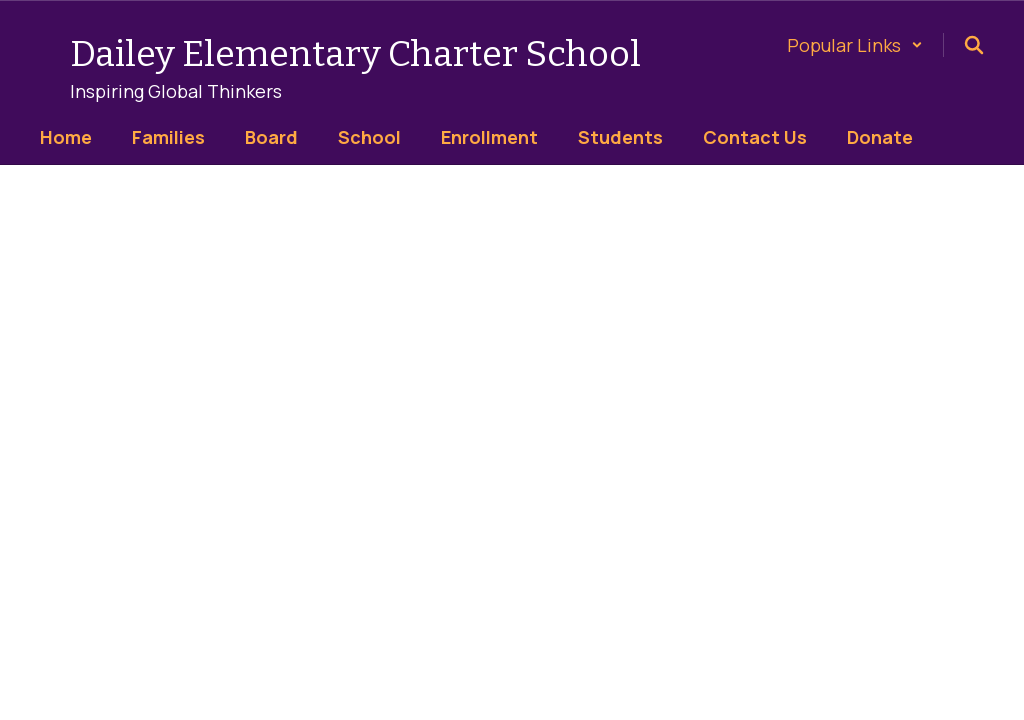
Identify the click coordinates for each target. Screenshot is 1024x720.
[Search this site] (974, 45)
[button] (855, 45)
